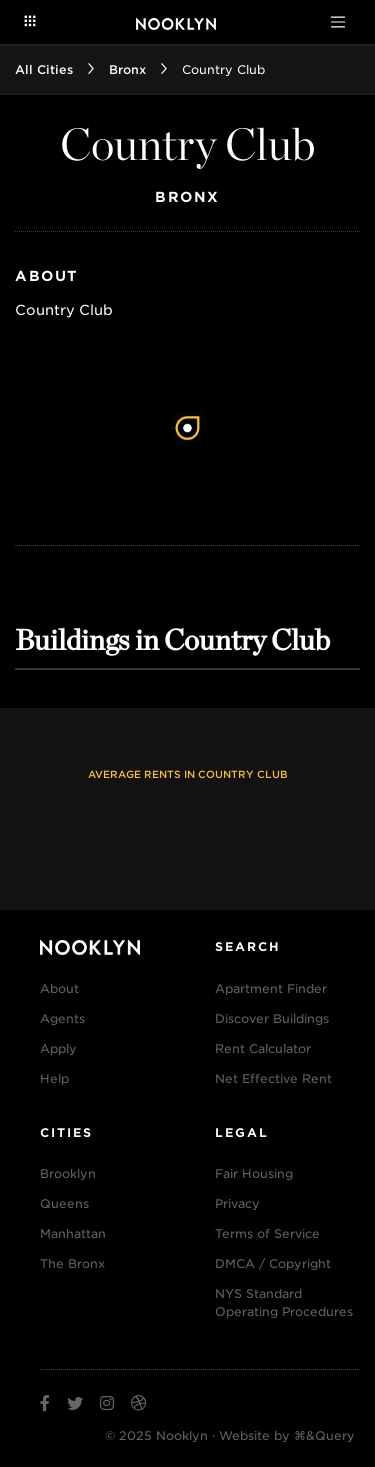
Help (54, 1078)
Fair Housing (254, 1173)
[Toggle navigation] (338, 22)
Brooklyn (68, 1173)
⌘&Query (324, 1435)
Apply (58, 1048)
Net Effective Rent (273, 1078)
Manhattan (73, 1233)
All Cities (44, 69)
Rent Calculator (263, 1048)
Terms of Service (267, 1233)
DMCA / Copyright (273, 1263)
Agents (62, 1018)
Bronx (127, 69)
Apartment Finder (271, 988)
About (59, 988)
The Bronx (72, 1263)
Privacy (237, 1203)
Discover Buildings (272, 1018)
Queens (64, 1203)
